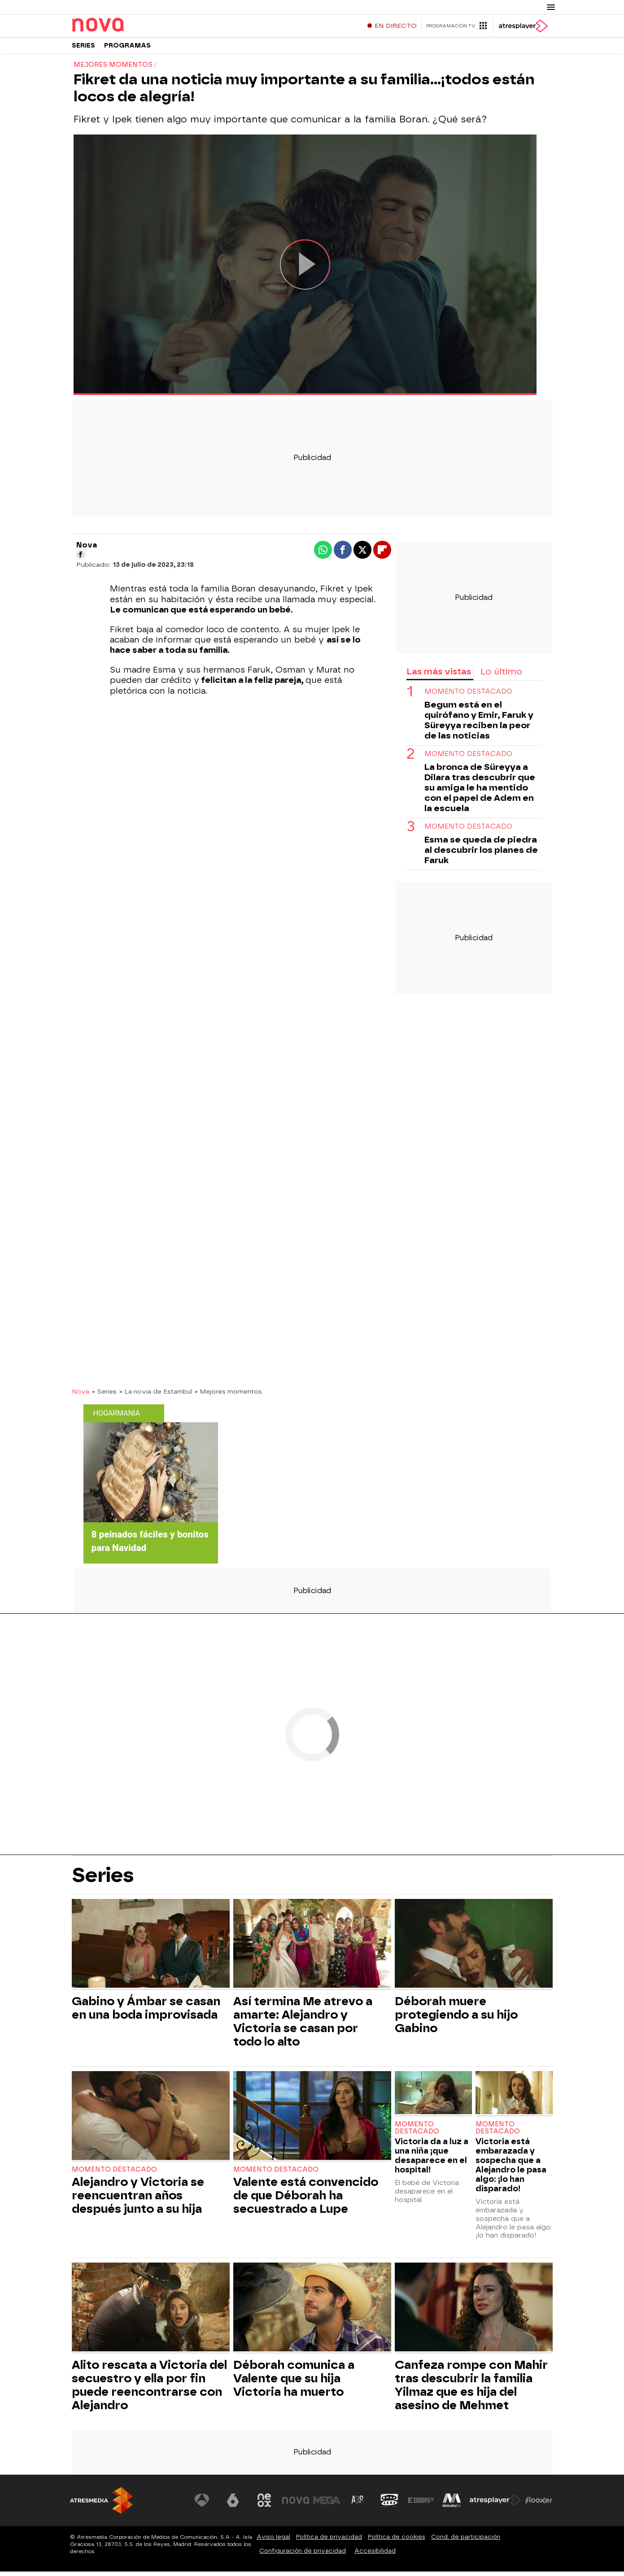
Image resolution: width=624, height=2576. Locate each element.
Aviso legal (273, 2541)
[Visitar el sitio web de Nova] (296, 2504)
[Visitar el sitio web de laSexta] (233, 2504)
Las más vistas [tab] (438, 676)
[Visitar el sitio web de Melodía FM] (452, 2504)
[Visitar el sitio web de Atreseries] (358, 2504)
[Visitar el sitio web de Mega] (327, 2504)
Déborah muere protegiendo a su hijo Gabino (456, 2019)
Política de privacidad (329, 2541)
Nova (80, 1395)
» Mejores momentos (228, 1395)
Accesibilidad (375, 2555)
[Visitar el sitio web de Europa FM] (420, 2504)
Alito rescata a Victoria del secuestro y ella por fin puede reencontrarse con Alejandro (149, 2389)
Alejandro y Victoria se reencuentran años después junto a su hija (138, 2200)
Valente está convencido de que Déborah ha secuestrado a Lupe (305, 2200)
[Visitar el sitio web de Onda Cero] (389, 2504)
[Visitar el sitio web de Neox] (264, 2504)
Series (83, 49)
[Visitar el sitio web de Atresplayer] (495, 2504)
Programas (127, 49)
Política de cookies (396, 2541)
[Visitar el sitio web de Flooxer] (538, 2504)
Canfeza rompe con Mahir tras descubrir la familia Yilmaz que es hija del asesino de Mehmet (471, 2389)
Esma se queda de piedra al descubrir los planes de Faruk (481, 854)
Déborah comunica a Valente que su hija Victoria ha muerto (293, 2383)
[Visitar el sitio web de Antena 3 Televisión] (202, 2504)
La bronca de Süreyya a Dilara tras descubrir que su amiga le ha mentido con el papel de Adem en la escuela (479, 792)
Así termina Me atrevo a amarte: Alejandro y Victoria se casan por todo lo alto (302, 2026)
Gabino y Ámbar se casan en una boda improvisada (146, 2012)
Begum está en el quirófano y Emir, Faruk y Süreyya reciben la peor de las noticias (478, 724)
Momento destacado (468, 696)
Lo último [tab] (501, 676)
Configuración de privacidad (302, 2555)
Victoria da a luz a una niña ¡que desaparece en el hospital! (431, 2160)
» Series (104, 1395)
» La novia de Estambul (155, 1395)
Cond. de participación (465, 2541)
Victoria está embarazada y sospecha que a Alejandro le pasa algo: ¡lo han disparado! (511, 2169)
